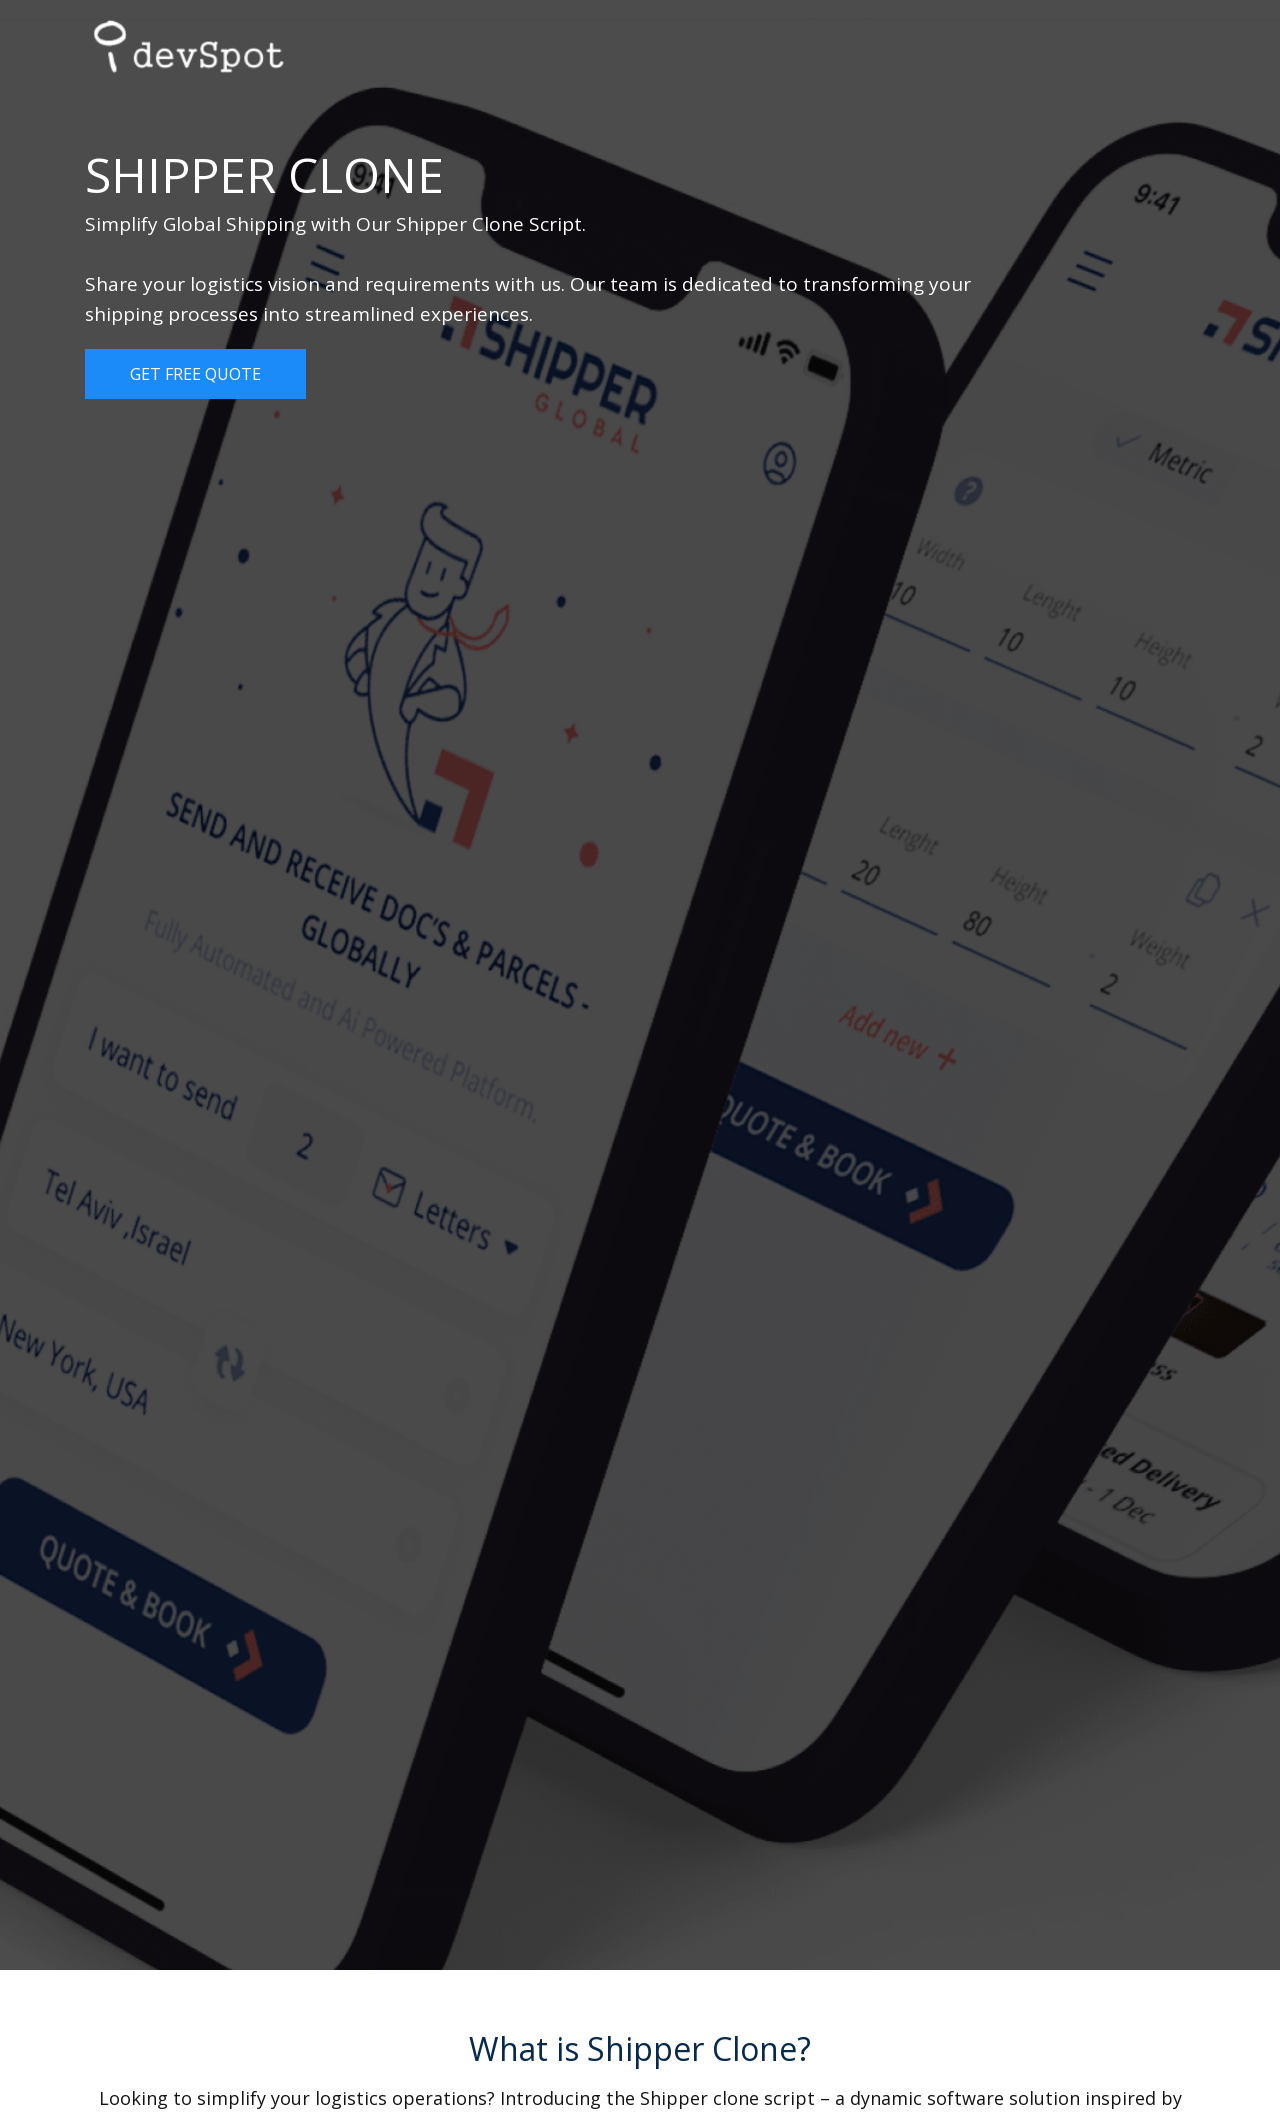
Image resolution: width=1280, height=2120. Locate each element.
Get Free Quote (195, 374)
